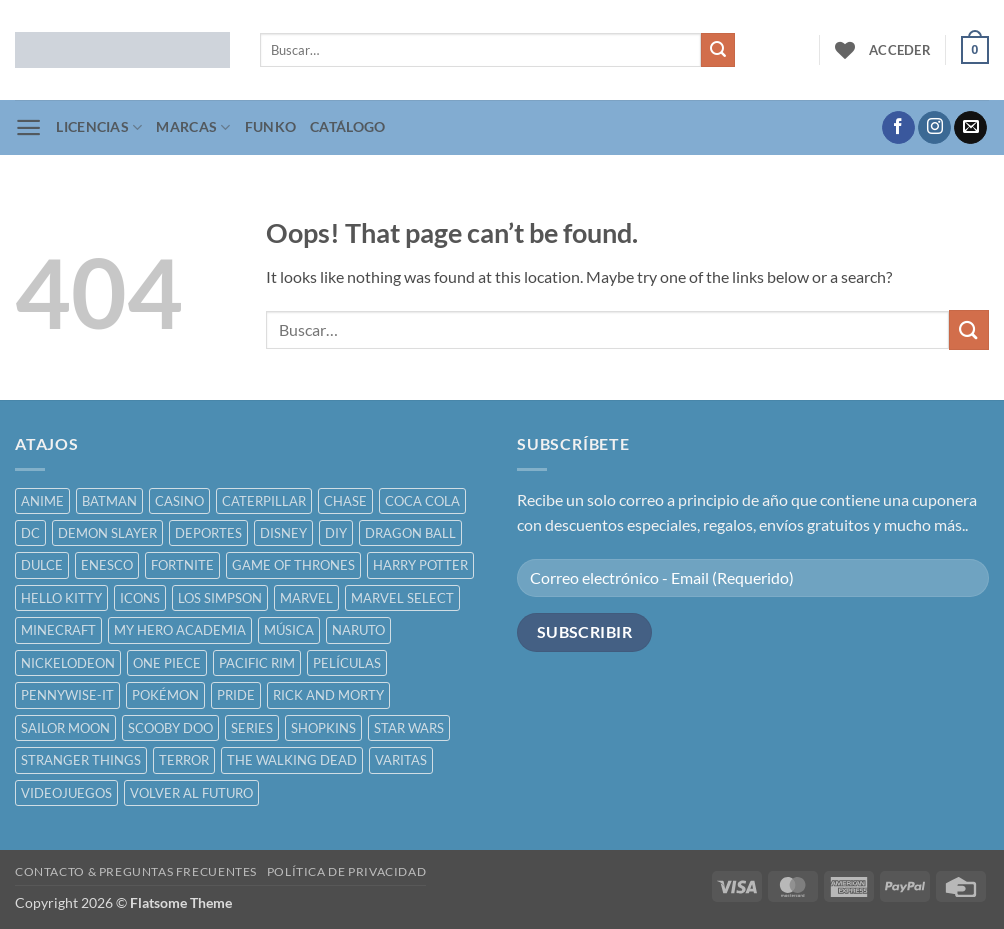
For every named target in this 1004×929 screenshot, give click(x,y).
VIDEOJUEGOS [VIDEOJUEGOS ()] (66, 793)
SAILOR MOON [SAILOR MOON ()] (65, 728)
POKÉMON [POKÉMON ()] (165, 695)
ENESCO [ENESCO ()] (107, 565)
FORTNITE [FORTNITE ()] (182, 565)
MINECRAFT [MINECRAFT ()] (58, 630)
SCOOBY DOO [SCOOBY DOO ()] (170, 728)
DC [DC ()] (30, 533)
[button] (900, 50)
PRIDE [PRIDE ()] (236, 695)
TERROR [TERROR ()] (184, 760)
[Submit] (718, 50)
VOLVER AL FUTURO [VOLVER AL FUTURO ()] (191, 793)
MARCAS (193, 127)
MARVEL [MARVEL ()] (306, 598)
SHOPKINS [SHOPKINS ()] (323, 728)
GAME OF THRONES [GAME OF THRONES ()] (293, 565)
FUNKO (270, 126)
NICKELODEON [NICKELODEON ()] (68, 663)
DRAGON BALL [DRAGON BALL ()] (410, 533)
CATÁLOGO (347, 126)
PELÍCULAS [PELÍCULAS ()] (347, 663)
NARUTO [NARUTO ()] (358, 630)
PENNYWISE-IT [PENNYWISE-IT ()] (67, 695)
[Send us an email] (970, 128)
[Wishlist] (845, 50)
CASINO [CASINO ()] (179, 501)
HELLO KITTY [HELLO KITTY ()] (61, 598)
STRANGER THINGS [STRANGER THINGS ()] (81, 760)
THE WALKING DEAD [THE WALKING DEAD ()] (292, 760)
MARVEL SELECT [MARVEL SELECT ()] (402, 598)
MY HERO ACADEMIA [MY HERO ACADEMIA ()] (180, 630)
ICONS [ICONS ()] (140, 598)
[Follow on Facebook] (898, 128)
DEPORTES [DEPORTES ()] (208, 533)
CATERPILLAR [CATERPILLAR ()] (264, 501)
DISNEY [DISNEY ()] (283, 533)
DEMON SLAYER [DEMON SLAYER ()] (107, 533)
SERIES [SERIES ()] (252, 728)
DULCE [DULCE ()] (42, 565)
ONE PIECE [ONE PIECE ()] (167, 663)
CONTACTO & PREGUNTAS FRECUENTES (136, 871)
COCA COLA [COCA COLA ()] (422, 501)
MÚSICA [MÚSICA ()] (289, 630)
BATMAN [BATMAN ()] (109, 501)
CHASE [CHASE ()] (345, 501)
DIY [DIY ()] (336, 533)
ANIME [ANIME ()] (42, 501)
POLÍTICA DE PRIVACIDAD (346, 871)
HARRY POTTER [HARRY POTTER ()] (420, 565)
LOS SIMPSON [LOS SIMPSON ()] (220, 598)
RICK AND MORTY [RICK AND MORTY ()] (328, 695)
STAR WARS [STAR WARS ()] (409, 728)
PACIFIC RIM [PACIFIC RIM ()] (257, 663)
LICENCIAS (99, 127)
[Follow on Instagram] (934, 128)
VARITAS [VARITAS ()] (401, 760)
